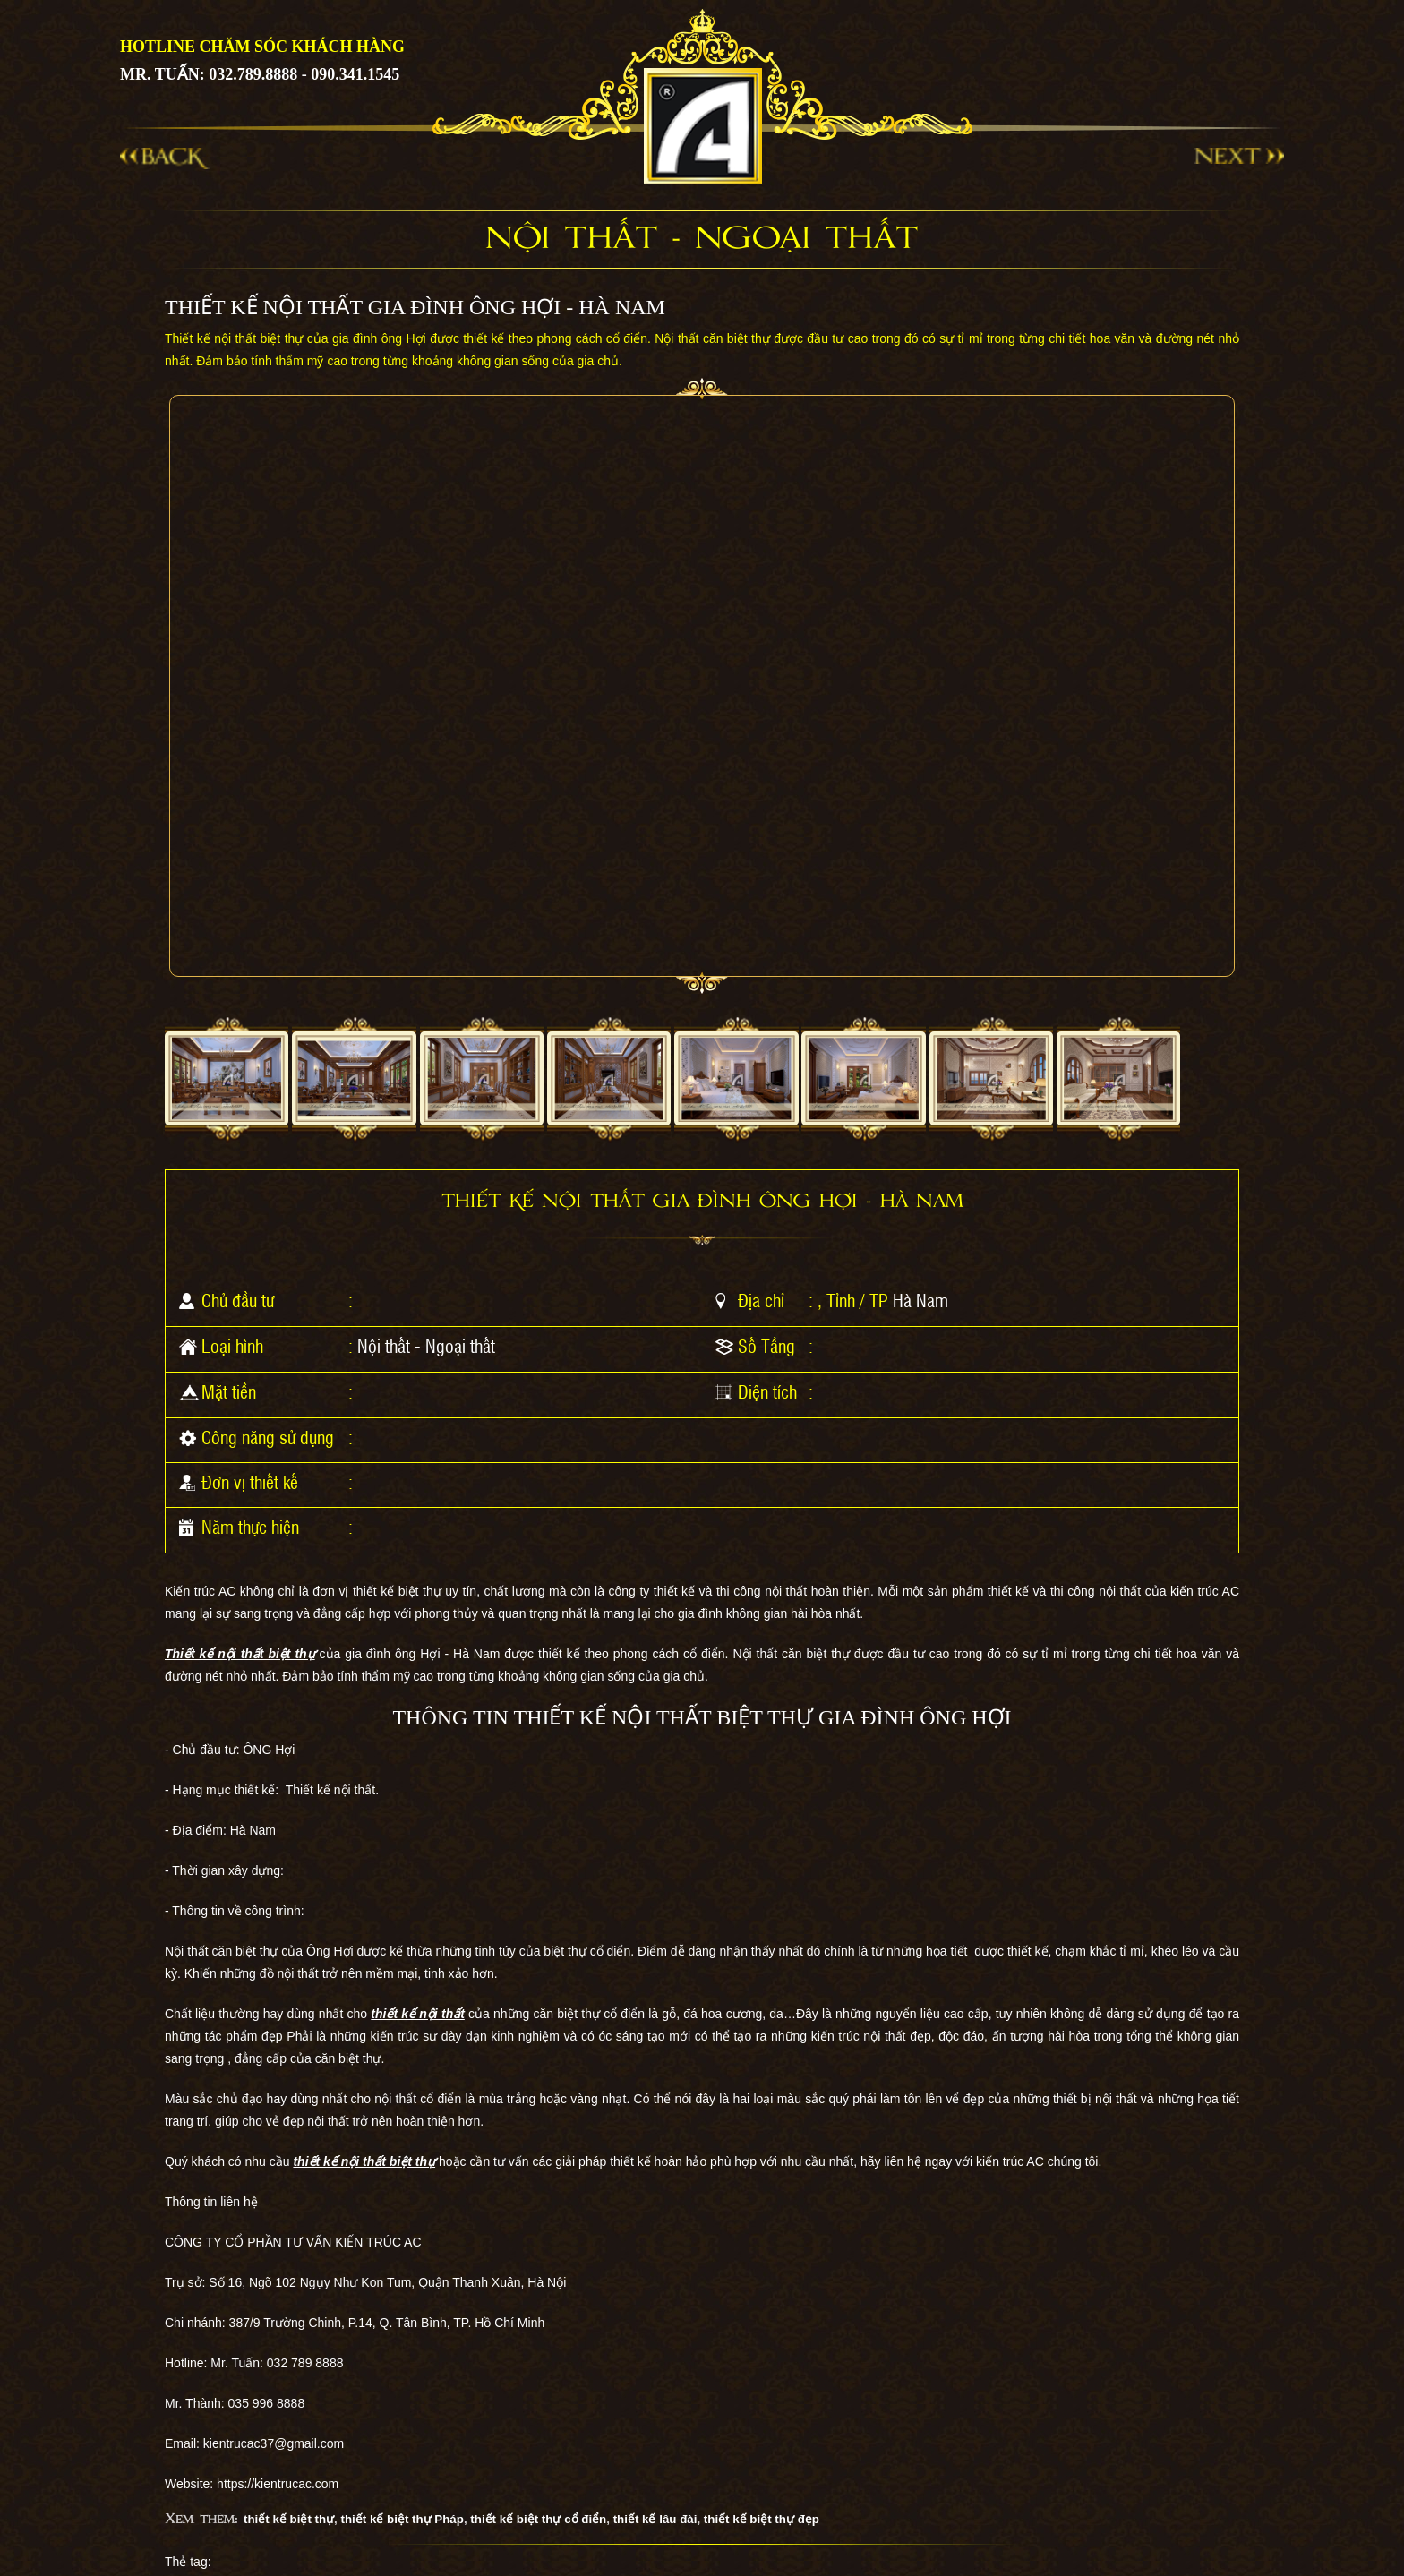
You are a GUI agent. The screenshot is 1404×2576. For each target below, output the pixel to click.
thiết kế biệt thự (289, 2519)
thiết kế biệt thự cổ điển (538, 2519)
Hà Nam (920, 1300)
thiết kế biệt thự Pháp (402, 2519)
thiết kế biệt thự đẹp (761, 2519)
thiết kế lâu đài (655, 2519)
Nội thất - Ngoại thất (426, 1345)
